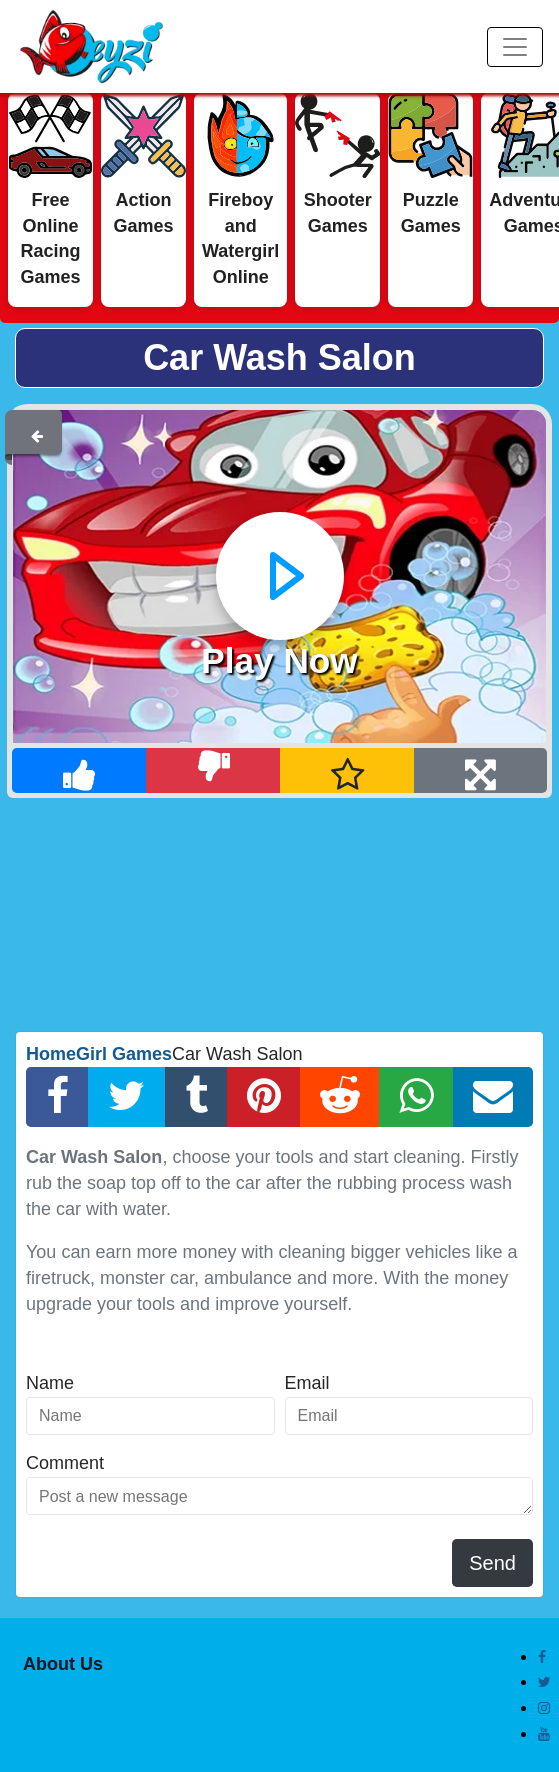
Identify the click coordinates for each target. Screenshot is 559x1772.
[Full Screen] (480, 770)
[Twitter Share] (126, 1097)
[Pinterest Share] (264, 1097)
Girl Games (124, 1054)
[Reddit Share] (340, 1097)
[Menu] (515, 47)
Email (307, 1383)
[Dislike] (213, 770)
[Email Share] (493, 1097)
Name (50, 1383)
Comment (65, 1463)
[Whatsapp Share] (416, 1097)
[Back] (37, 432)
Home (51, 1054)
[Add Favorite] (347, 770)
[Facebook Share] (57, 1097)
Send (492, 1563)
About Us (63, 1664)
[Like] (79, 770)
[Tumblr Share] (196, 1097)
